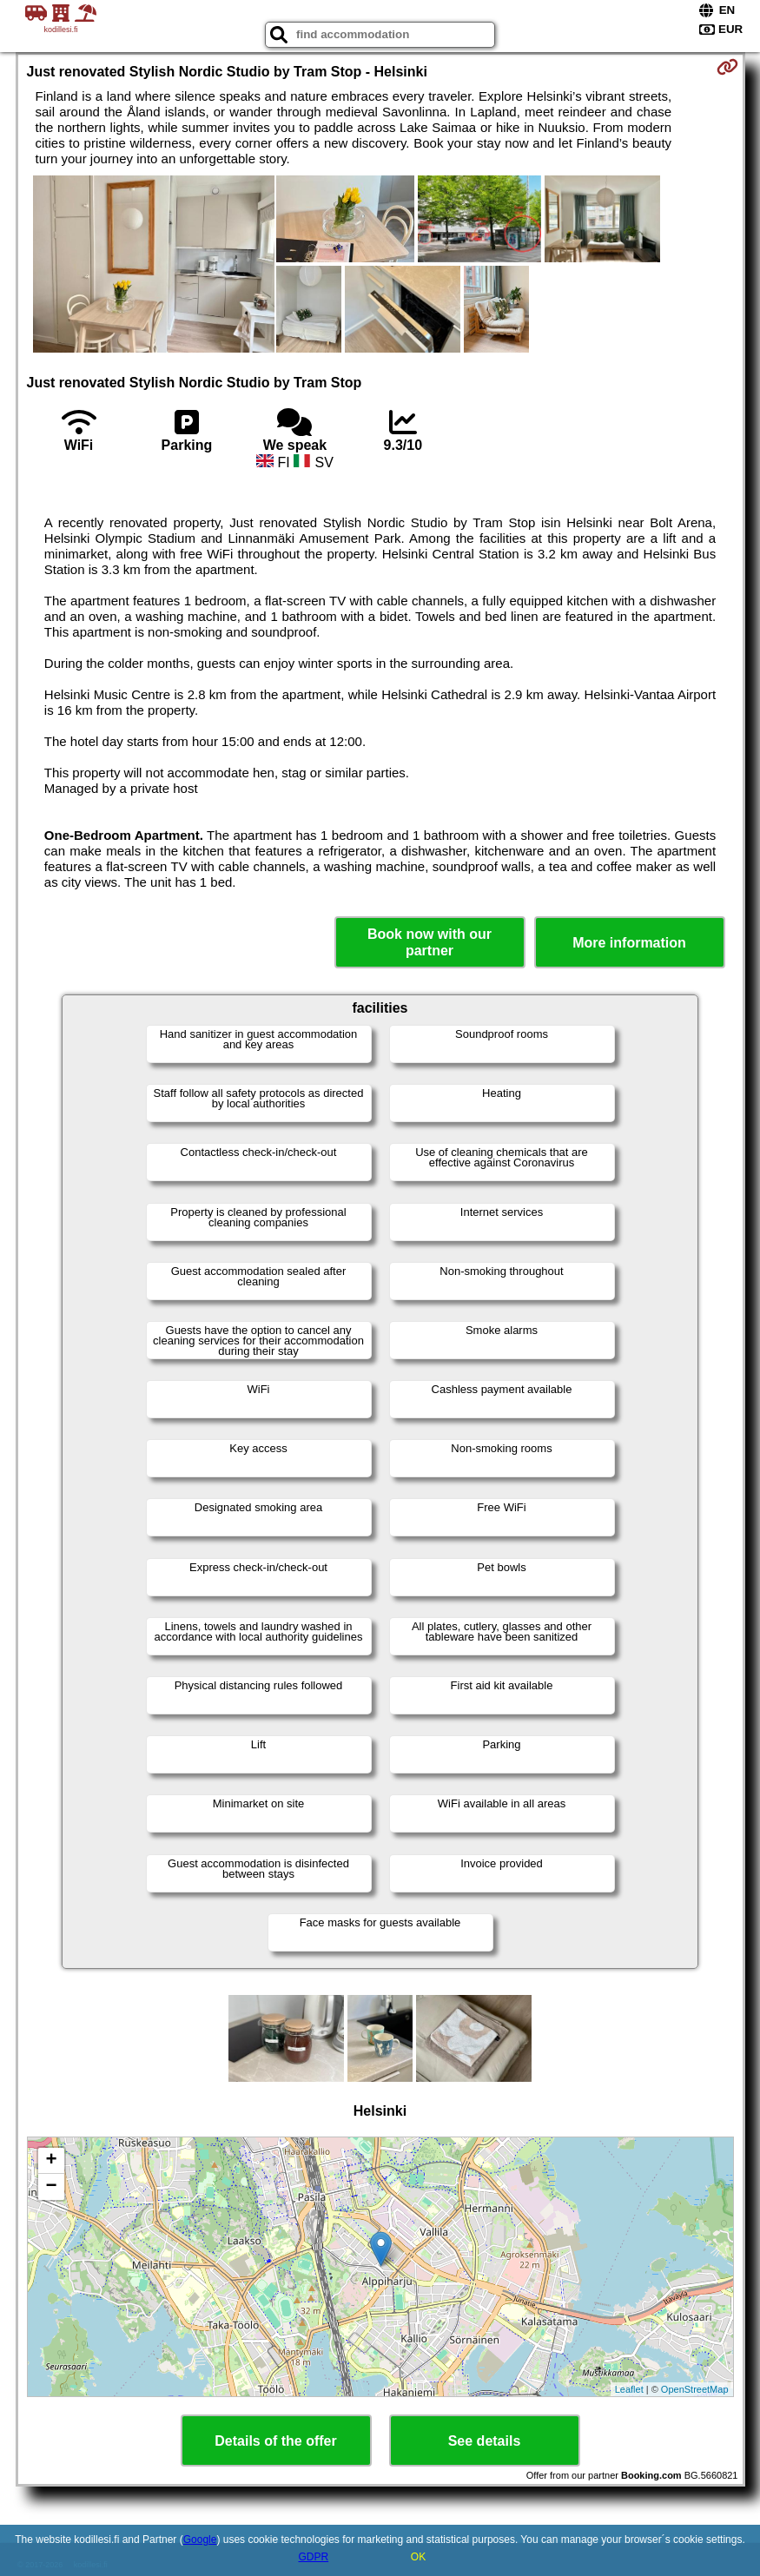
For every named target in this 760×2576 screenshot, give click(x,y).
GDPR (313, 2557)
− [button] (50, 2187)
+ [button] (50, 2161)
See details (484, 2441)
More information (629, 942)
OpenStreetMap (695, 2389)
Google (200, 2539)
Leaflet (629, 2389)
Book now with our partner (429, 942)
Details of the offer (275, 2441)
